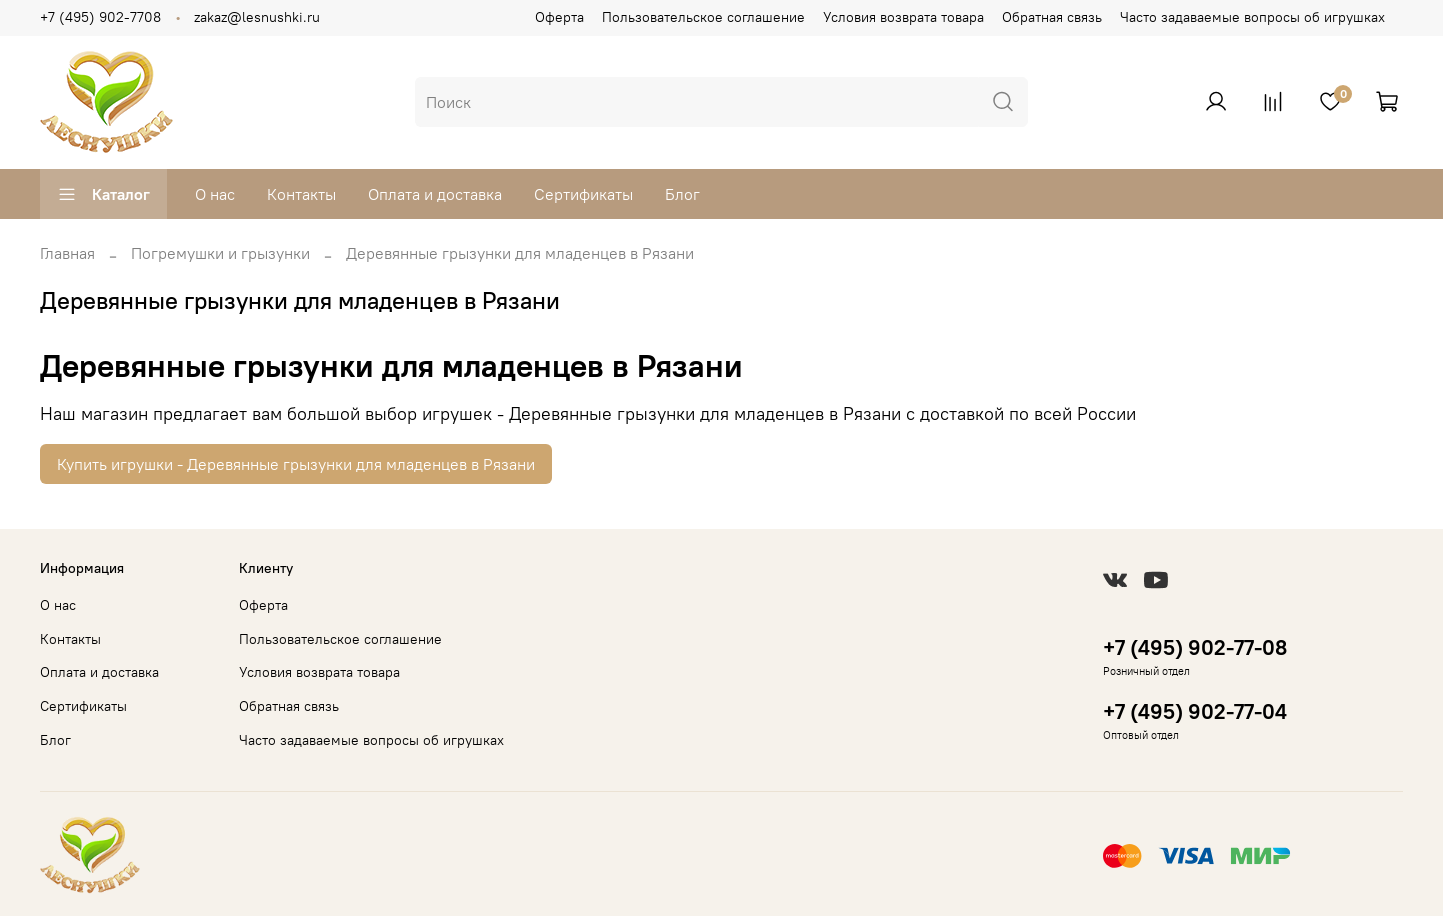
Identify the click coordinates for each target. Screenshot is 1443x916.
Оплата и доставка (435, 194)
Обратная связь (1052, 17)
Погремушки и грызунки (220, 253)
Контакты (301, 194)
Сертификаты (583, 194)
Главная (67, 253)
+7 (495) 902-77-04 (1195, 711)
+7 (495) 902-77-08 (1195, 647)
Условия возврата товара (903, 17)
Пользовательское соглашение (703, 17)
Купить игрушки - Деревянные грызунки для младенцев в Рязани (296, 464)
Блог (682, 194)
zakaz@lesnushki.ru (257, 17)
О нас (215, 194)
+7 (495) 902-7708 (100, 17)
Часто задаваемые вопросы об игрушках (1252, 17)
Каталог (103, 194)
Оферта (559, 17)
